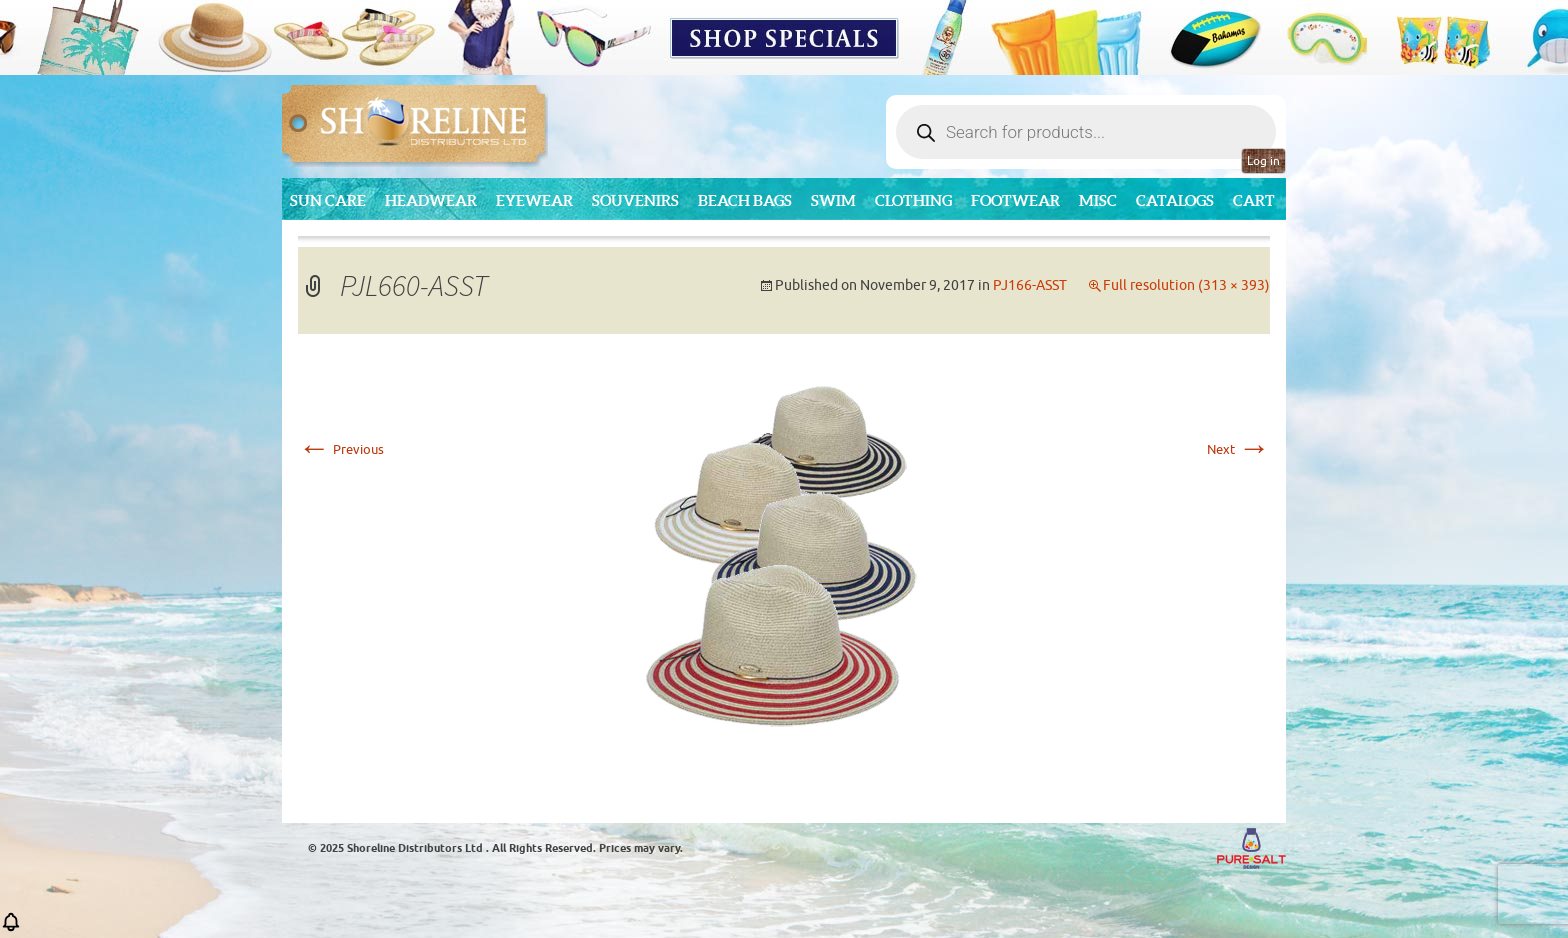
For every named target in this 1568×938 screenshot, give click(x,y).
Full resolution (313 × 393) (1186, 285)
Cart (1254, 200)
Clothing (913, 200)
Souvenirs (635, 200)
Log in (1263, 161)
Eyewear (534, 200)
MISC (1098, 200)
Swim (833, 200)
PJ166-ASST (1030, 285)
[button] (11, 928)
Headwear (431, 200)
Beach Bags (745, 200)
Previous (341, 449)
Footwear (1015, 200)
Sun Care (328, 200)
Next (1238, 449)
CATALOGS (1175, 200)
